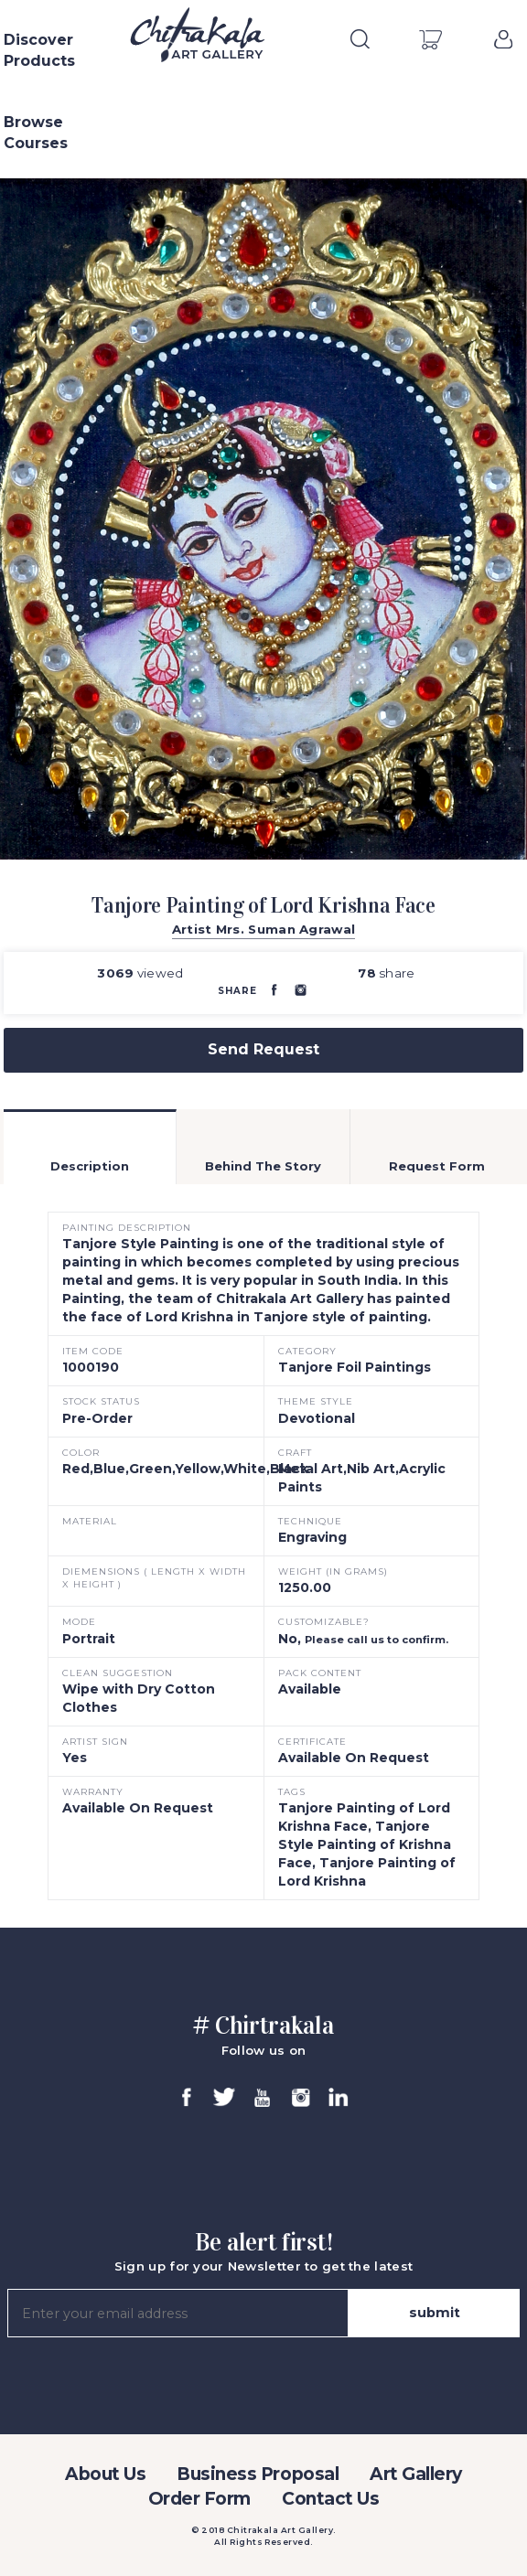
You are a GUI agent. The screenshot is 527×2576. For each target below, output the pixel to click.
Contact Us (330, 2498)
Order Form (199, 2498)
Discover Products (39, 50)
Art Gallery (416, 2474)
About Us (105, 2474)
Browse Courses (36, 132)
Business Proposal (258, 2474)
